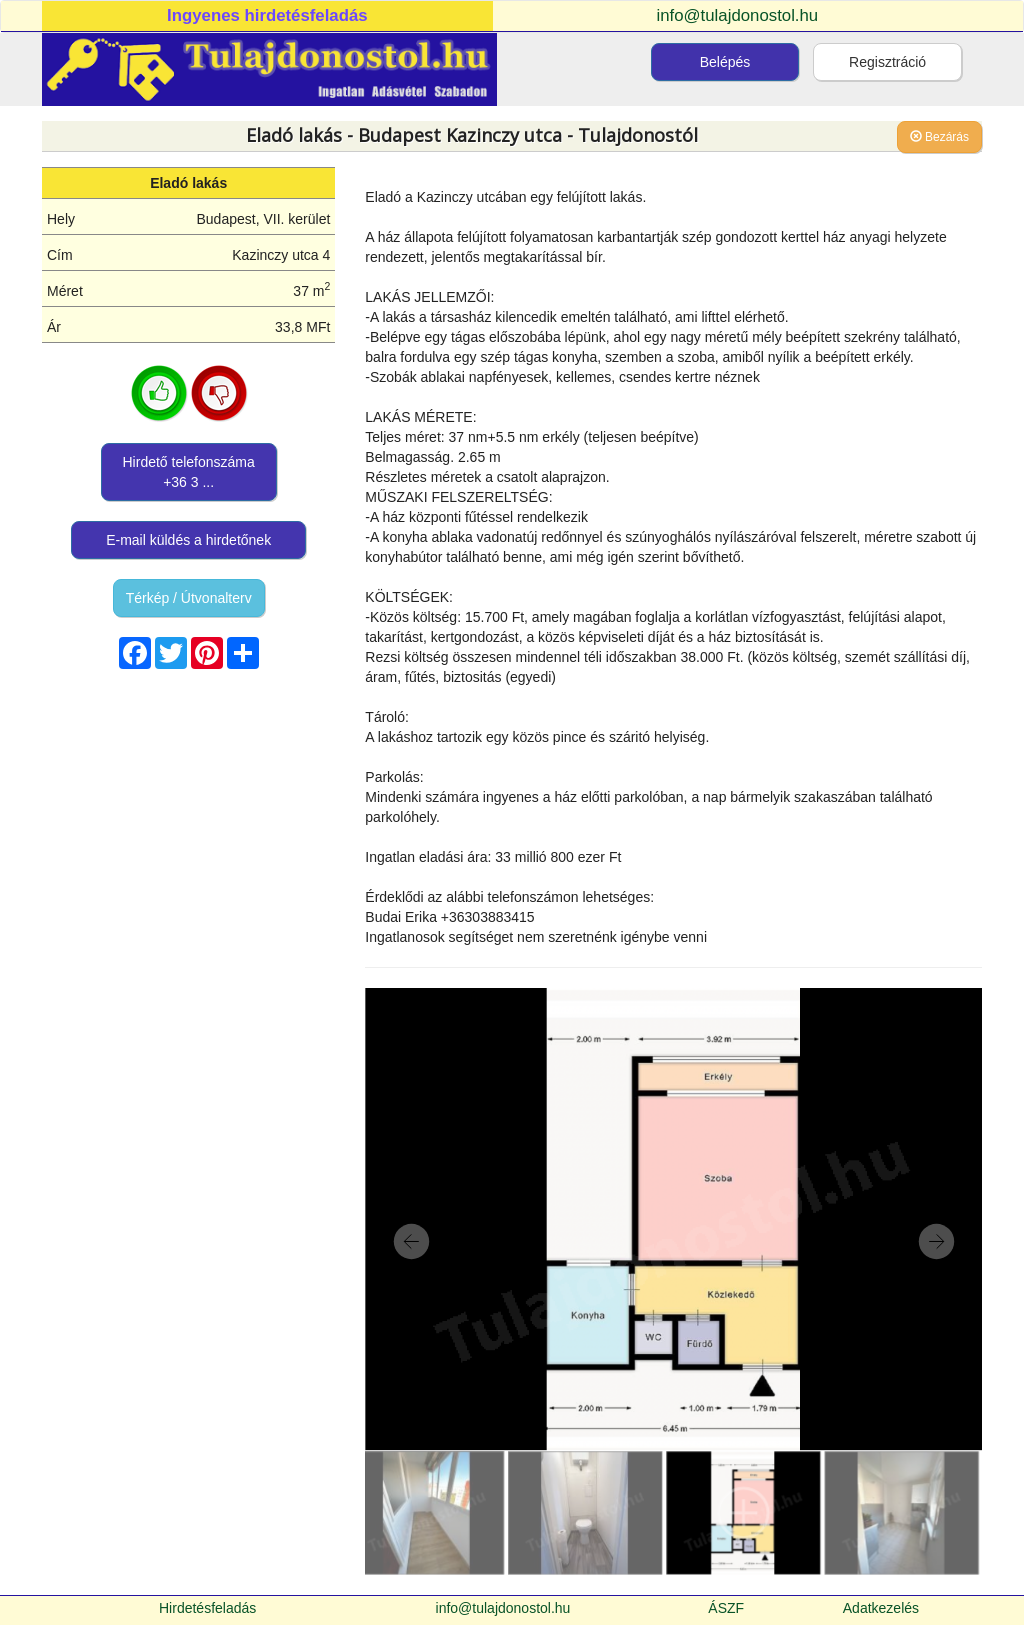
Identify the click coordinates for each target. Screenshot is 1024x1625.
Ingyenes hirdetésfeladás (267, 15)
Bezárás (939, 137)
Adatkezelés (881, 1608)
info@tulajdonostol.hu (738, 15)
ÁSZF (726, 1608)
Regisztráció (887, 62)
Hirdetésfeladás (207, 1608)
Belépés (725, 62)
